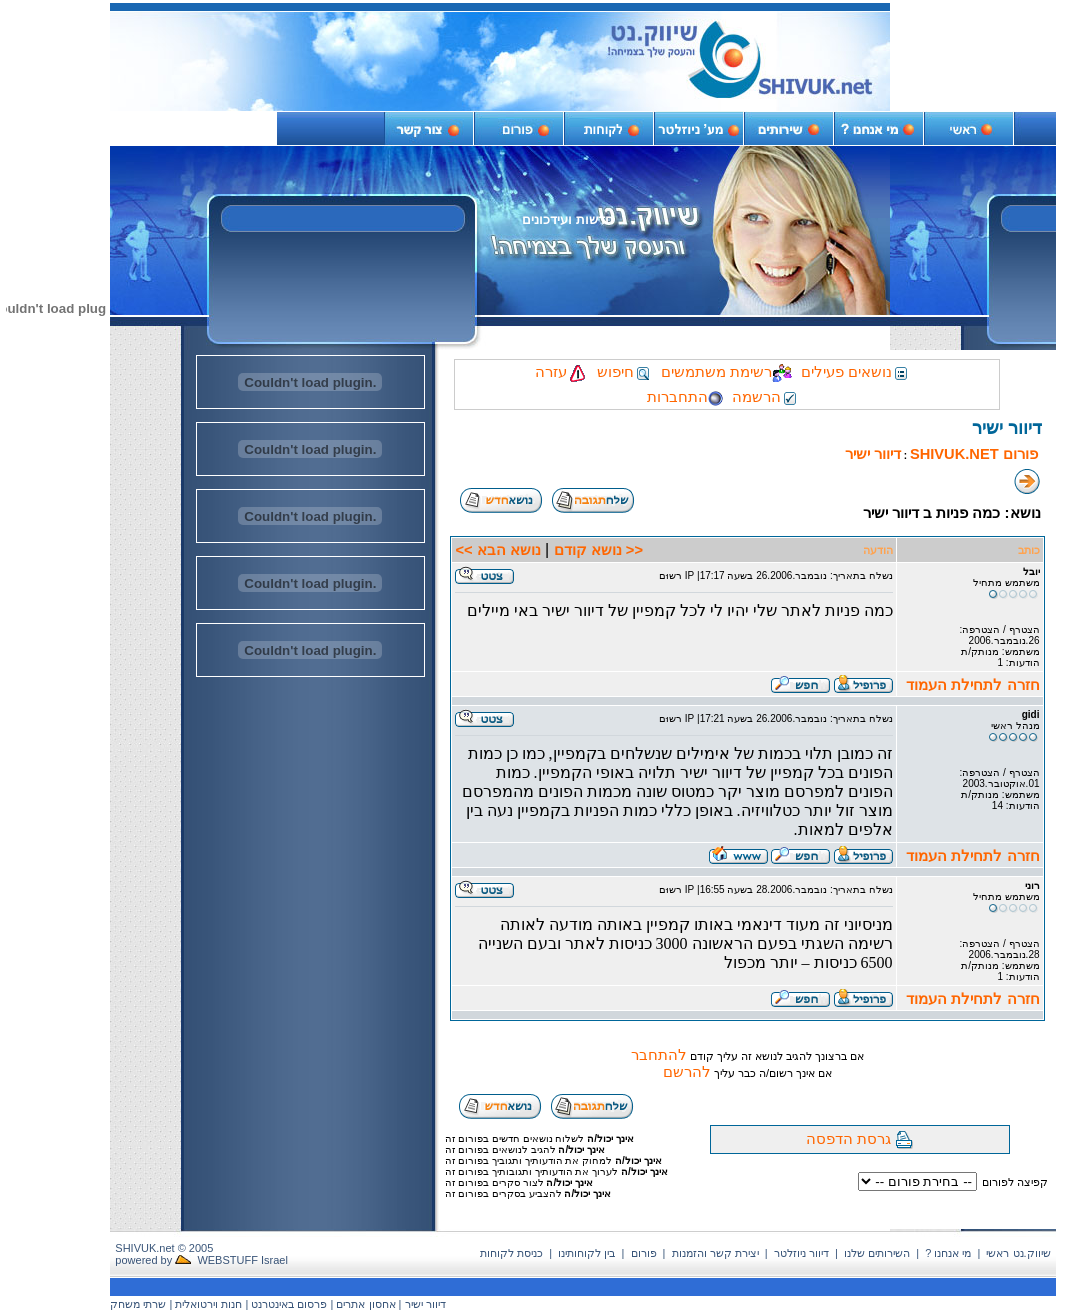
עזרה (561, 372)
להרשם (687, 1072)
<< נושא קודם (598, 550)
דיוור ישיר (873, 454)
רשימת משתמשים (726, 372)
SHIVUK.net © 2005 (164, 1248)
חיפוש (624, 372)
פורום (644, 1253)
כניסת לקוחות (511, 1253)
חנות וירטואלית (208, 1304)
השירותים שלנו (877, 1253)
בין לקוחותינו (586, 1253)
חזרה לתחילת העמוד (972, 685)
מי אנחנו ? (948, 1253)
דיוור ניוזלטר (801, 1253)
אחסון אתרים (365, 1304)
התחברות (685, 397)
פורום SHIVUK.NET (974, 454)
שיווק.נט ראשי (1018, 1253)
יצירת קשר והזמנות (715, 1253)
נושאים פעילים (855, 372)
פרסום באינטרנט (289, 1304)
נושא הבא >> (497, 550)
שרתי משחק (138, 1304)
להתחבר (659, 1055)
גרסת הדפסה (848, 1139)
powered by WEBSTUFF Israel (201, 1260)
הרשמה (765, 397)
